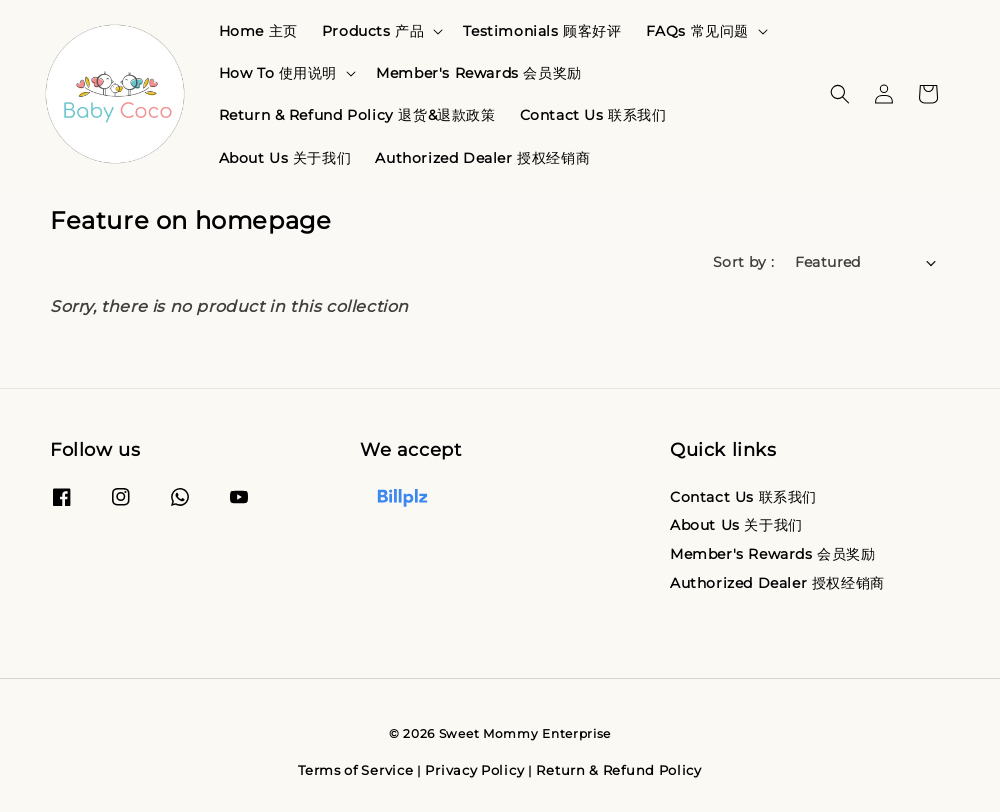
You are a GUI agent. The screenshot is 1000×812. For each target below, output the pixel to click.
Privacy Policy (474, 770)
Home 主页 (258, 31)
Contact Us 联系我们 (593, 115)
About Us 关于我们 (285, 158)
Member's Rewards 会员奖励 (479, 73)
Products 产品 (373, 31)
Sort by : (744, 262)
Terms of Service (355, 770)
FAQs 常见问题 (697, 31)
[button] (840, 94)
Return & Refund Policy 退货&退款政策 (357, 115)
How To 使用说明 (278, 73)
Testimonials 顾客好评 (542, 31)
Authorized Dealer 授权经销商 (482, 158)
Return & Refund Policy (618, 770)
